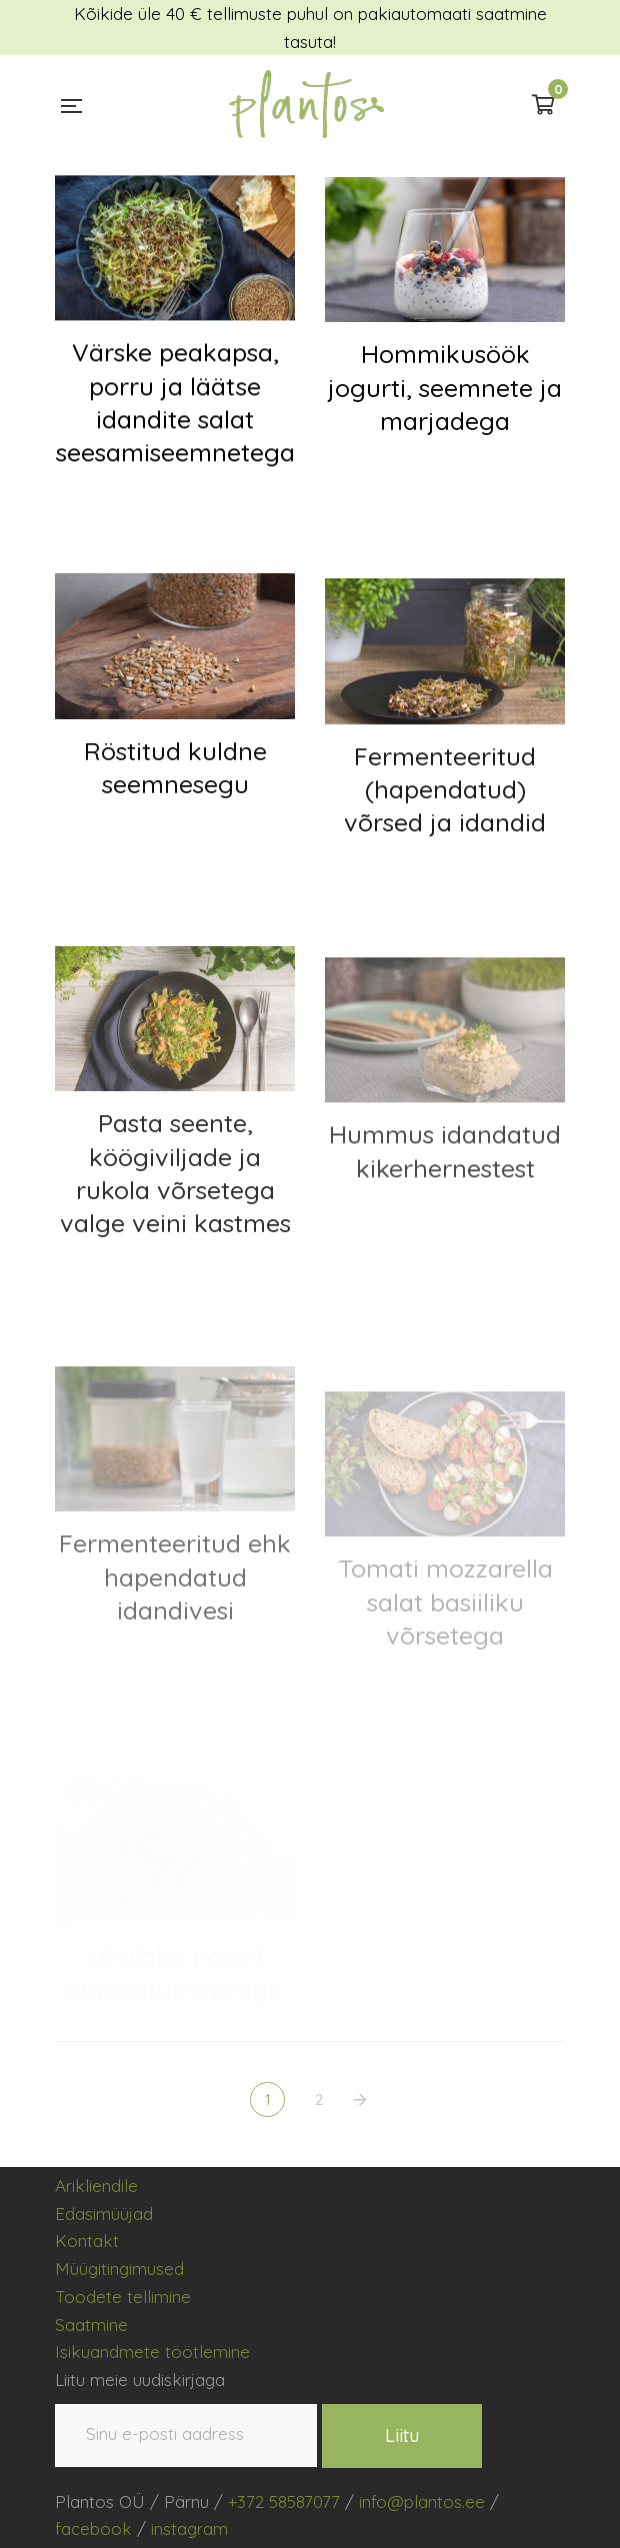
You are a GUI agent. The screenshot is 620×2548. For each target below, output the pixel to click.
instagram (189, 2528)
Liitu (402, 2435)
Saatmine (91, 2324)
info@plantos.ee (422, 2501)
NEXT (362, 2100)
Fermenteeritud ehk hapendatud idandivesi (175, 1626)
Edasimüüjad (104, 2213)
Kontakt (87, 2240)
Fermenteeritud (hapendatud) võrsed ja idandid (445, 815)
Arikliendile (96, 2185)
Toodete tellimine (123, 2296)
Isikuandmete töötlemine (152, 2351)
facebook (93, 2528)
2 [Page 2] (319, 2100)
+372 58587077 (284, 2501)
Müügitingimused (119, 2268)
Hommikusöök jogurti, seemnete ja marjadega (445, 399)
